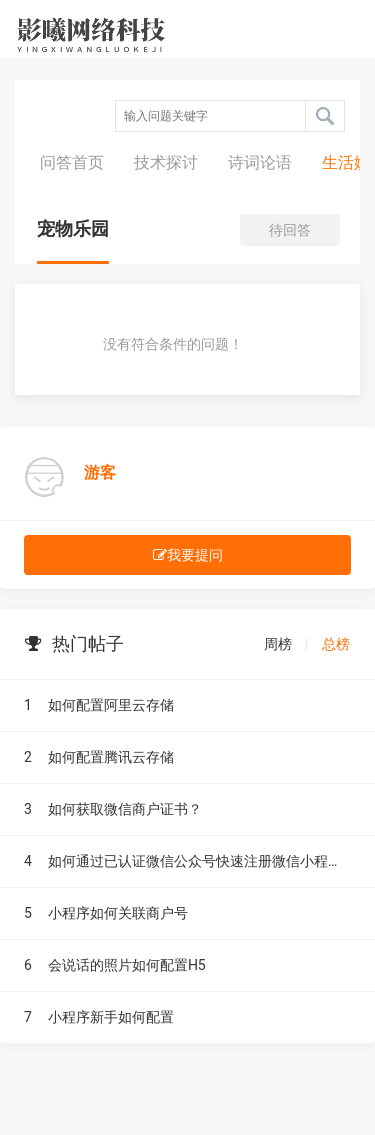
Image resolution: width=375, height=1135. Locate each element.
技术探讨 (166, 162)
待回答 (290, 230)
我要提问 (188, 555)
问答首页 (72, 162)
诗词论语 (260, 162)
